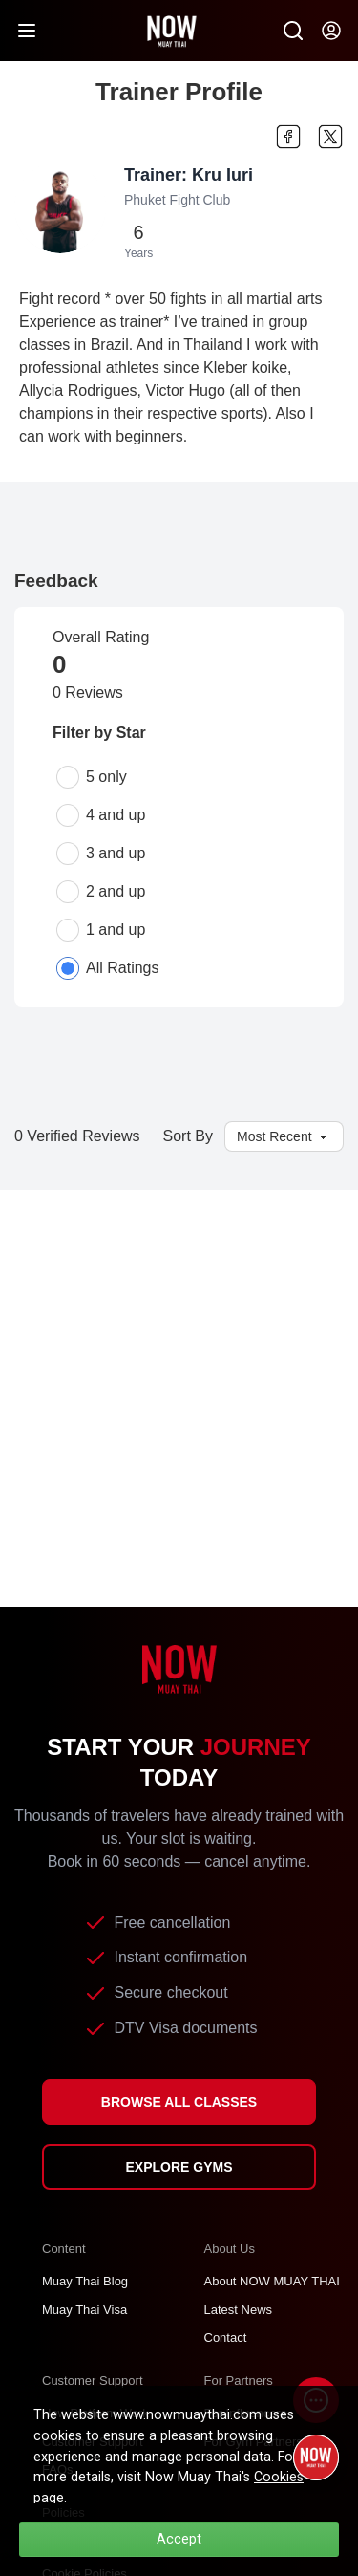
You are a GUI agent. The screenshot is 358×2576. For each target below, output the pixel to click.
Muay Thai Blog (85, 2281)
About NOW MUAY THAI (272, 2281)
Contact (225, 2337)
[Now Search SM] (293, 30)
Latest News (238, 2310)
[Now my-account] (331, 31)
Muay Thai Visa (84, 2310)
